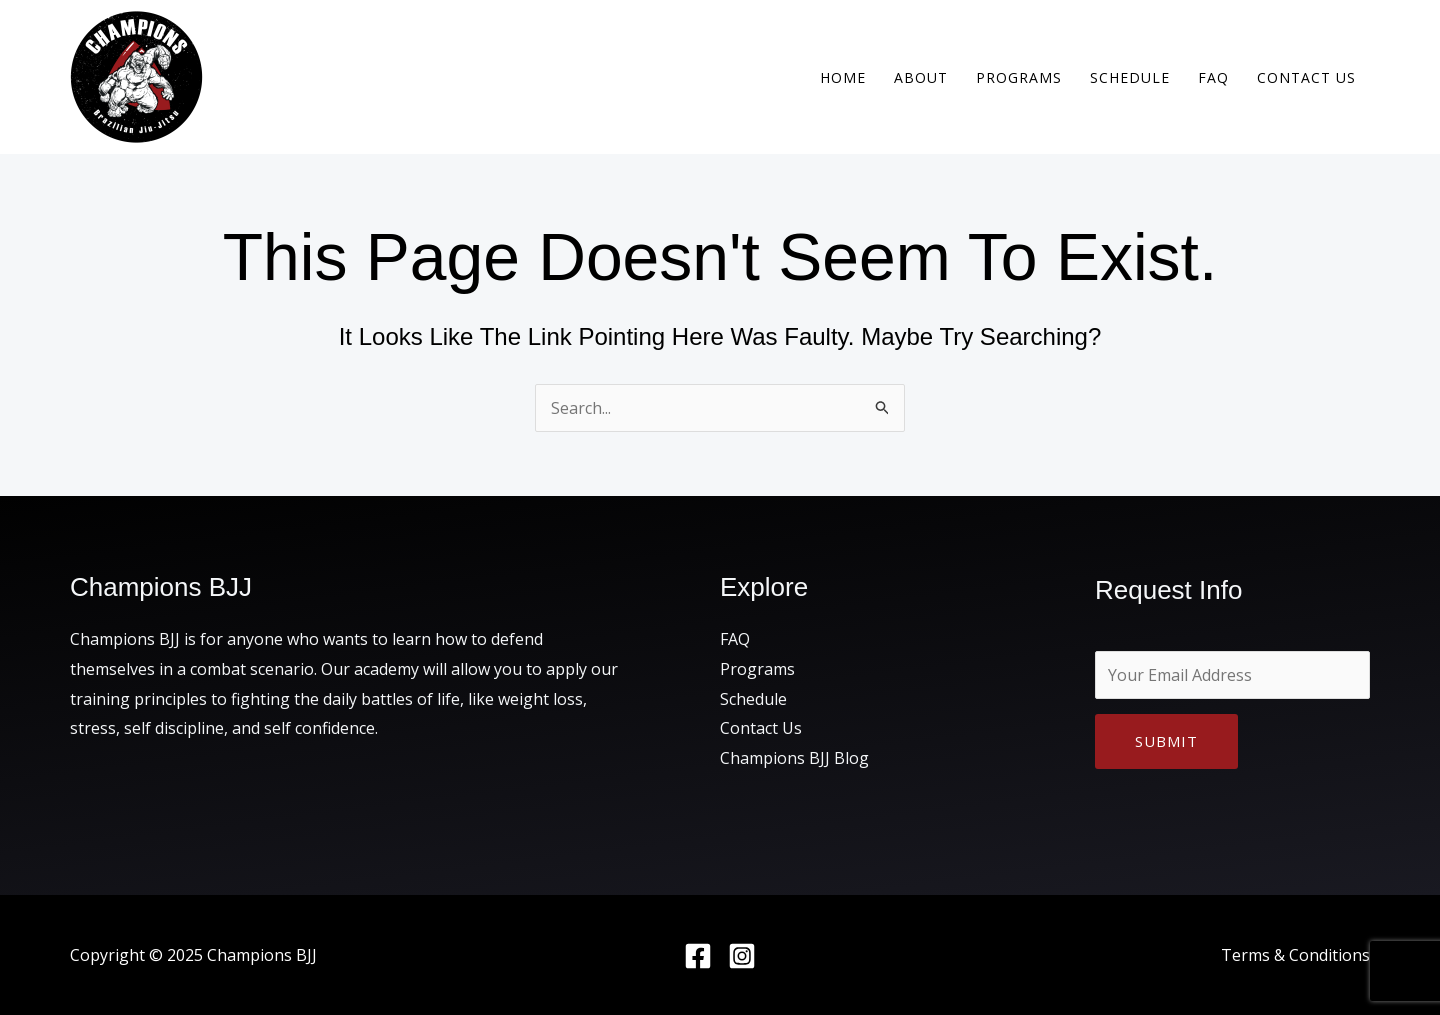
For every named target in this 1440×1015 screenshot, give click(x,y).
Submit (1166, 741)
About (921, 77)
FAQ (1213, 77)
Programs (1019, 77)
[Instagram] (742, 956)
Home (843, 77)
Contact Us (1306, 77)
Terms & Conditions (1295, 955)
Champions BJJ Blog (794, 758)
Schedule (1130, 77)
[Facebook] (698, 956)
